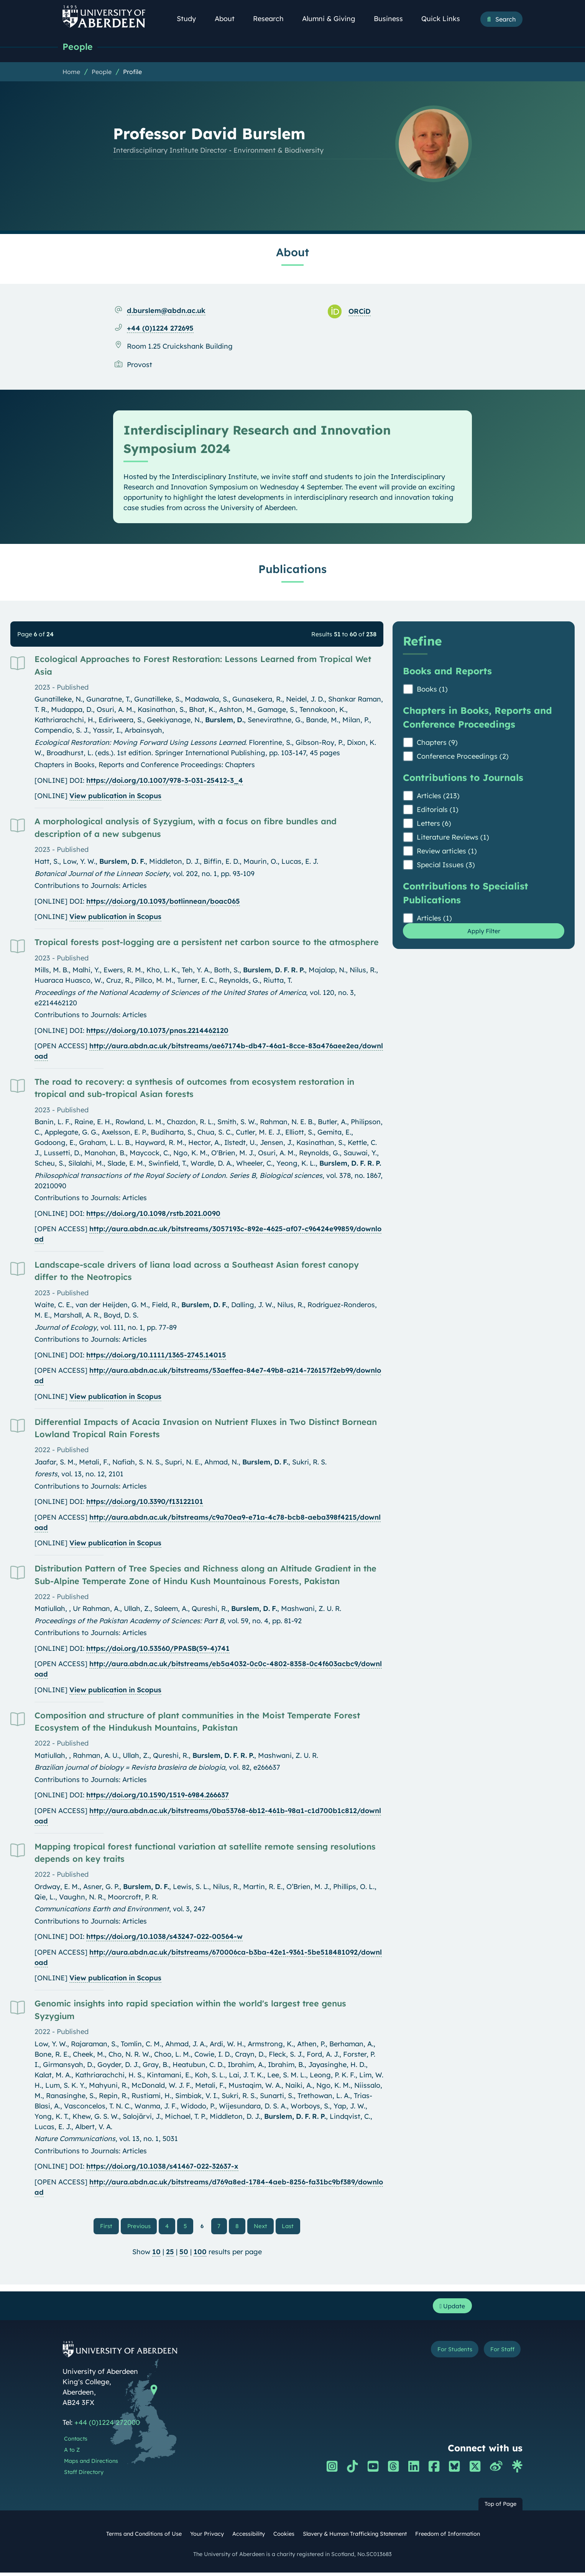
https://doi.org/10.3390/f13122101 (144, 1502)
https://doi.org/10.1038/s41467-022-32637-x (162, 2167)
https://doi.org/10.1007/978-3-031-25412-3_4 (164, 781)
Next (262, 2226)
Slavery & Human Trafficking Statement (355, 2537)
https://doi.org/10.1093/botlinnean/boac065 (163, 902)
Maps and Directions (91, 2464)
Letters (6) (434, 824)
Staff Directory (84, 2475)
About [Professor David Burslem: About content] (292, 253)
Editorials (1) (437, 810)
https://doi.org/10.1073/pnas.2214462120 (157, 1031)
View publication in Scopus (115, 796)
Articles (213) (438, 796)
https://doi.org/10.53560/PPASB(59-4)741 (158, 1649)
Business (392, 18)
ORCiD (359, 312)
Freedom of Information (447, 2537)
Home (71, 72)
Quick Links (444, 18)
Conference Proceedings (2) (463, 757)
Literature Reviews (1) (453, 837)
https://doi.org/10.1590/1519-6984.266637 (157, 1795)
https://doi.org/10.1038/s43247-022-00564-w (164, 1937)
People (78, 47)
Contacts (75, 2442)
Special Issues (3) (446, 865)
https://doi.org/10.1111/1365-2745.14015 (156, 1355)
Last (288, 2226)
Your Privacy (207, 2537)
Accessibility (248, 2537)
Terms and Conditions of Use (144, 2537)
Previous (143, 2226)
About (229, 18)
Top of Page (500, 2507)
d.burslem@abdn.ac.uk (166, 311)
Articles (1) (434, 918)
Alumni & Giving (333, 18)
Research (272, 18)
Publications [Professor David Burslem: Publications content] (292, 569)
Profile (132, 72)
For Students (441, 2354)
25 (170, 2253)
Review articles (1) (447, 851)
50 (183, 2253)
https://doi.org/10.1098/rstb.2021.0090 (153, 1214)
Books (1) (432, 689)
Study (190, 18)
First (112, 2226)
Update (449, 2308)
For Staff (498, 2354)
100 (200, 2253)
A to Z (72, 2453)
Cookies (283, 2537)
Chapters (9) (437, 743)
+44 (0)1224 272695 (160, 328)
